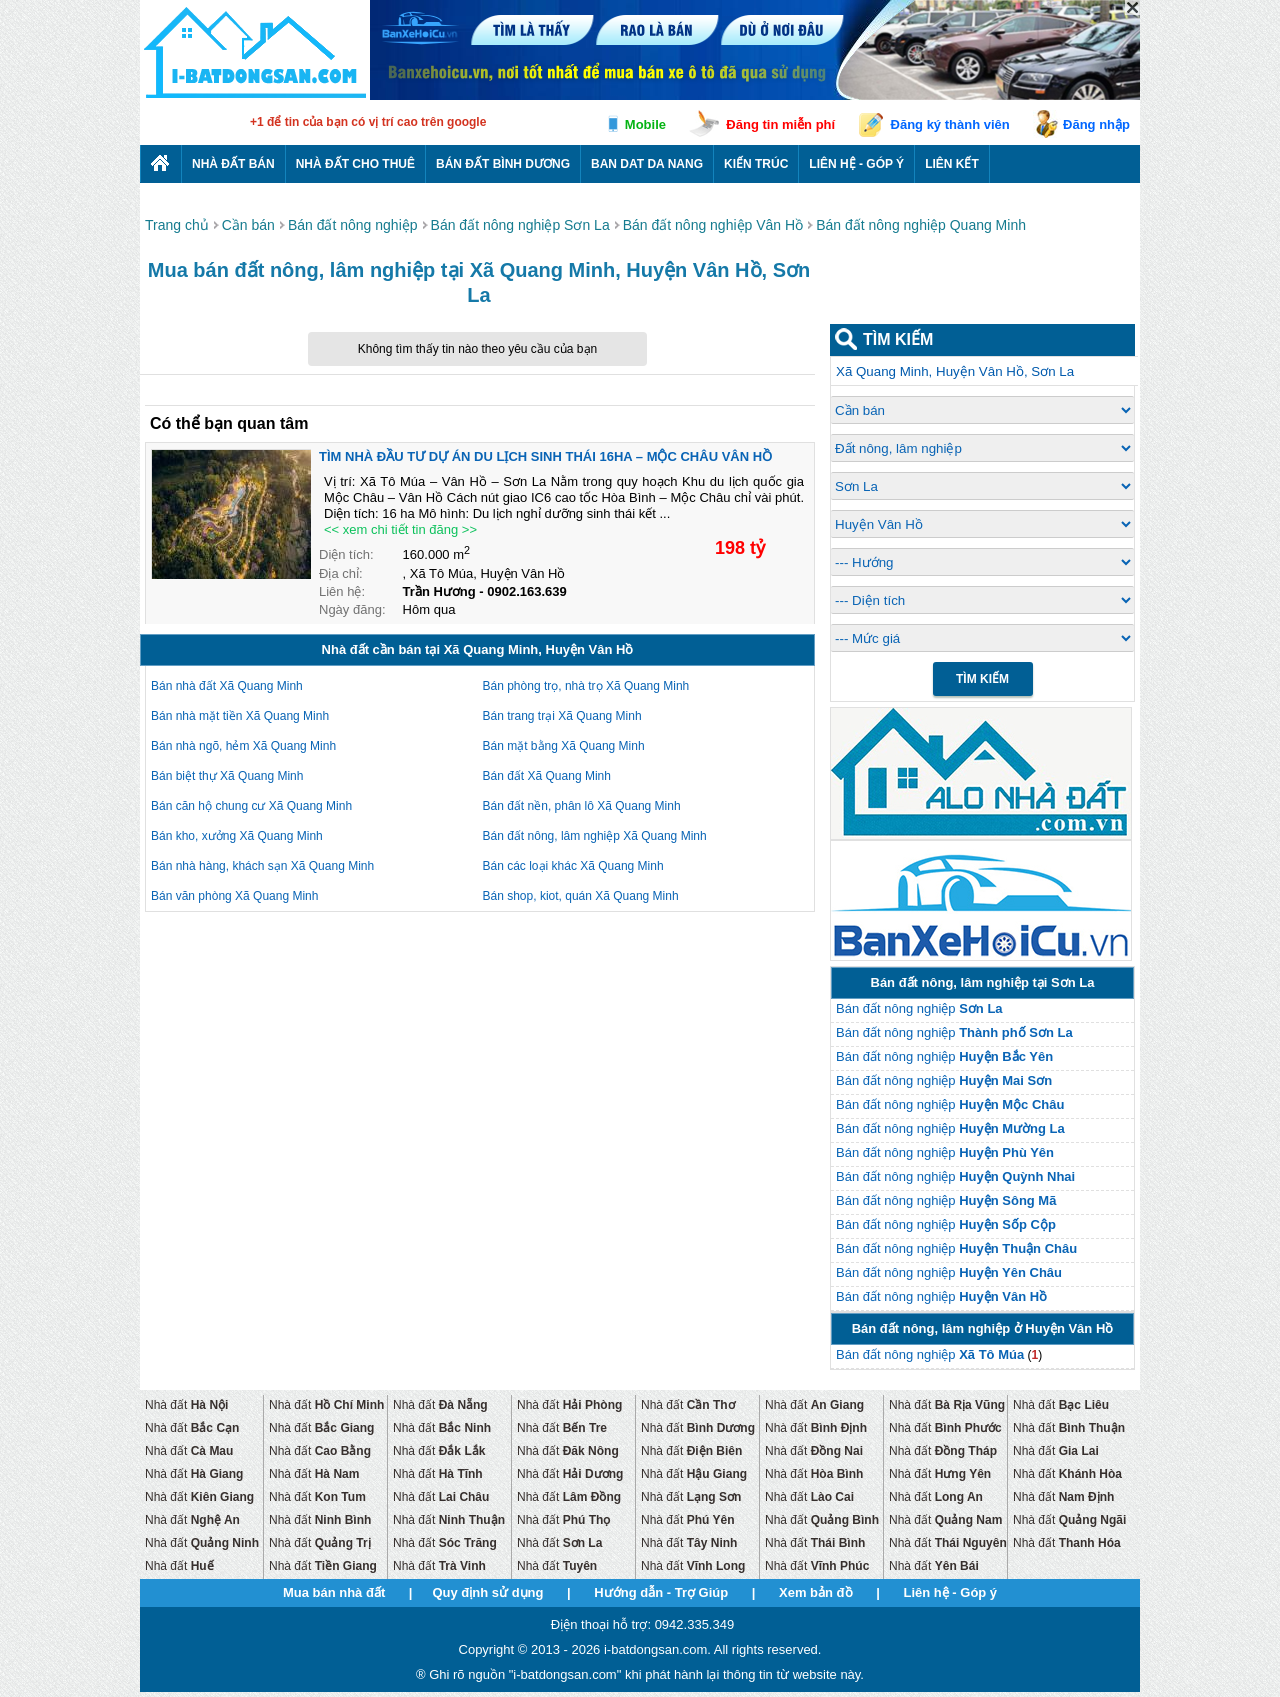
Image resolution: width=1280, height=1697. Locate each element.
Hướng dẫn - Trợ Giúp (661, 1592)
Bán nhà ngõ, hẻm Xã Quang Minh (243, 746)
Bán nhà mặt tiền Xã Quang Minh (240, 716)
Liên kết (952, 164)
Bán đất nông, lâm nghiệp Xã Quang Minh (595, 836)
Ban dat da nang (647, 164)
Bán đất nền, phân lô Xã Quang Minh (582, 806)
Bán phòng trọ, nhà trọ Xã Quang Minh (586, 686)
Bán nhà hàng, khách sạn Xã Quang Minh (262, 866)
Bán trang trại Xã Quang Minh (562, 716)
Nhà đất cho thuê (355, 164)
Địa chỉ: (341, 573)
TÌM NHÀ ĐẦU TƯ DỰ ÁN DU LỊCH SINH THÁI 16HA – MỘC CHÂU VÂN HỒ (545, 456)
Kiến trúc (756, 164)
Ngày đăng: (352, 609)
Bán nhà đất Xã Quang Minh (227, 686)
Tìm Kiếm (982, 679)
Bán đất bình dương (503, 164)
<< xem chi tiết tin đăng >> (400, 529)
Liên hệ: (342, 591)
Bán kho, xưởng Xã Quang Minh (237, 836)
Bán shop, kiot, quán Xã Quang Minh (581, 896)
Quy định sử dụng (487, 1592)
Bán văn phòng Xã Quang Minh (234, 896)
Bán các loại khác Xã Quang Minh (573, 866)
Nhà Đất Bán (233, 164)
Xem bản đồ (816, 1592)
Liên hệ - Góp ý (856, 164)
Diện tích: (346, 554)
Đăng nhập (1096, 124)
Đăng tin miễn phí (780, 124)
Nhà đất (186, 1405)
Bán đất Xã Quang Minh (547, 776)
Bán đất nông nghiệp (919, 1008)
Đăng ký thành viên (950, 124)
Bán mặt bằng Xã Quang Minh (564, 746)
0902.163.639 (527, 591)
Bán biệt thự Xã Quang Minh (227, 776)
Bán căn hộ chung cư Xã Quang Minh (251, 806)
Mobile (645, 124)
